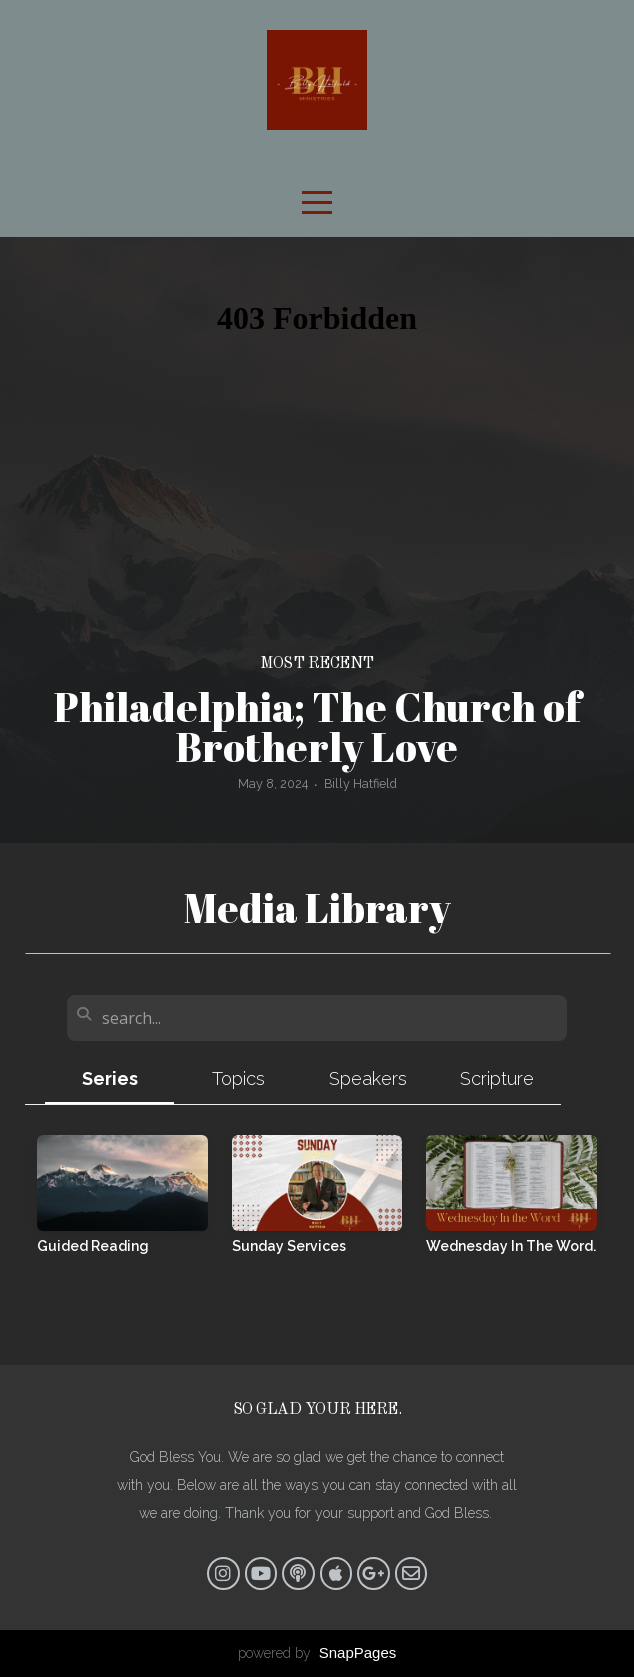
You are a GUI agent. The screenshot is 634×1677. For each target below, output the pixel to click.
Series (110, 1078)
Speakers (368, 1078)
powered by (317, 1653)
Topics (238, 1078)
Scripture (497, 1078)
